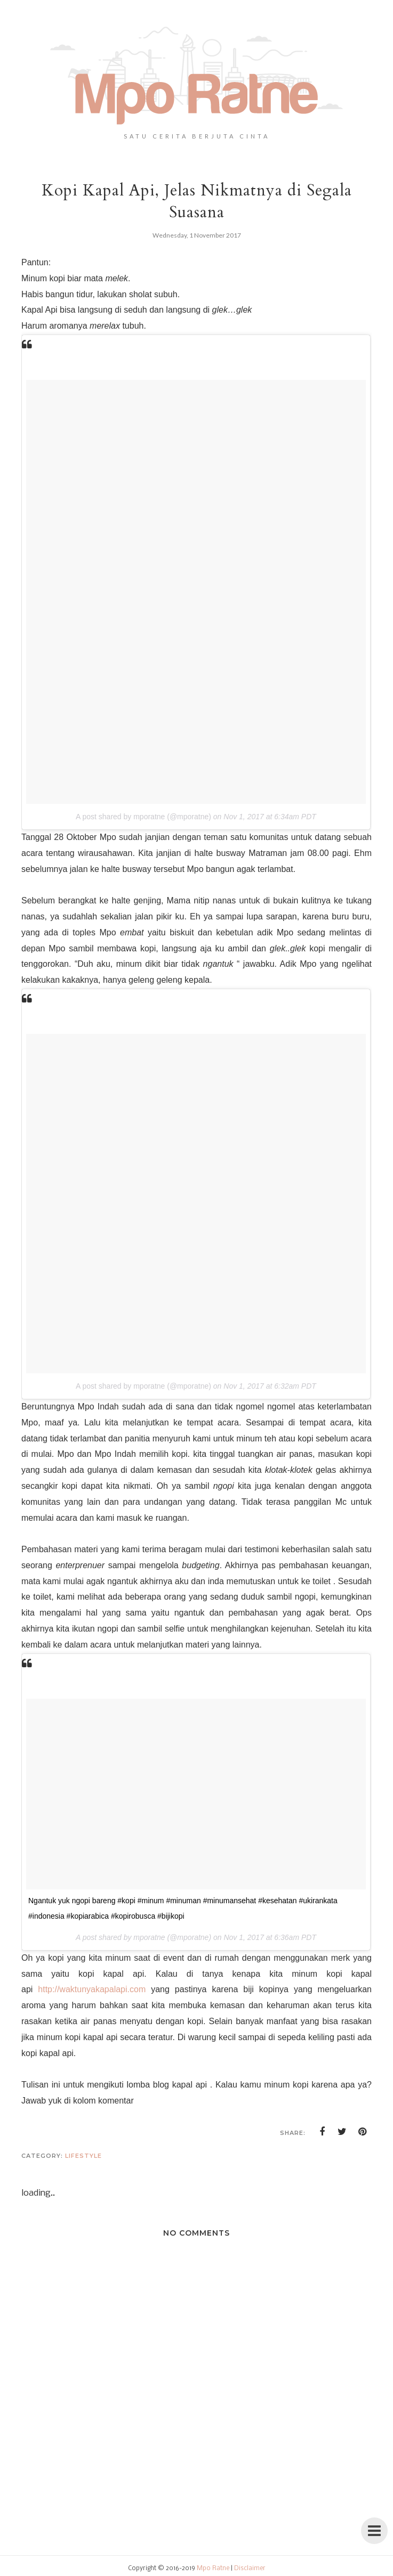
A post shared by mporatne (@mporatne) (143, 816)
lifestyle (83, 2155)
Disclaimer (250, 2568)
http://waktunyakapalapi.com (92, 1989)
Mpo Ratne (213, 2568)
